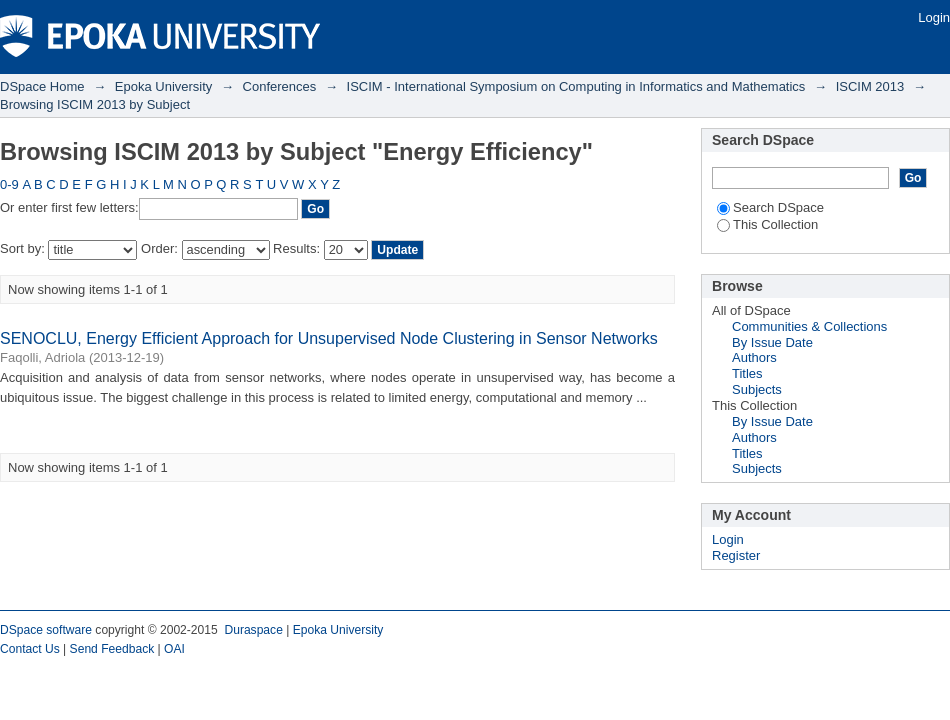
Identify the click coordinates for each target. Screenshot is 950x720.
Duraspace (253, 630)
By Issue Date (772, 342)
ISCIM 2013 (870, 86)
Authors (754, 357)
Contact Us (30, 649)
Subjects (757, 389)
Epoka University (164, 86)
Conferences (280, 86)
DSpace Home (42, 86)
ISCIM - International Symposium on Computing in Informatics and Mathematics (576, 86)
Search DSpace (770, 207)
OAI (174, 649)
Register (736, 555)
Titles (747, 373)
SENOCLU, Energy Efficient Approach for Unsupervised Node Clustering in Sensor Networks (329, 338)
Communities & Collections (809, 326)
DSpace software (46, 630)
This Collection (767, 224)
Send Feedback (112, 649)
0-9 (9, 184)
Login (934, 17)
